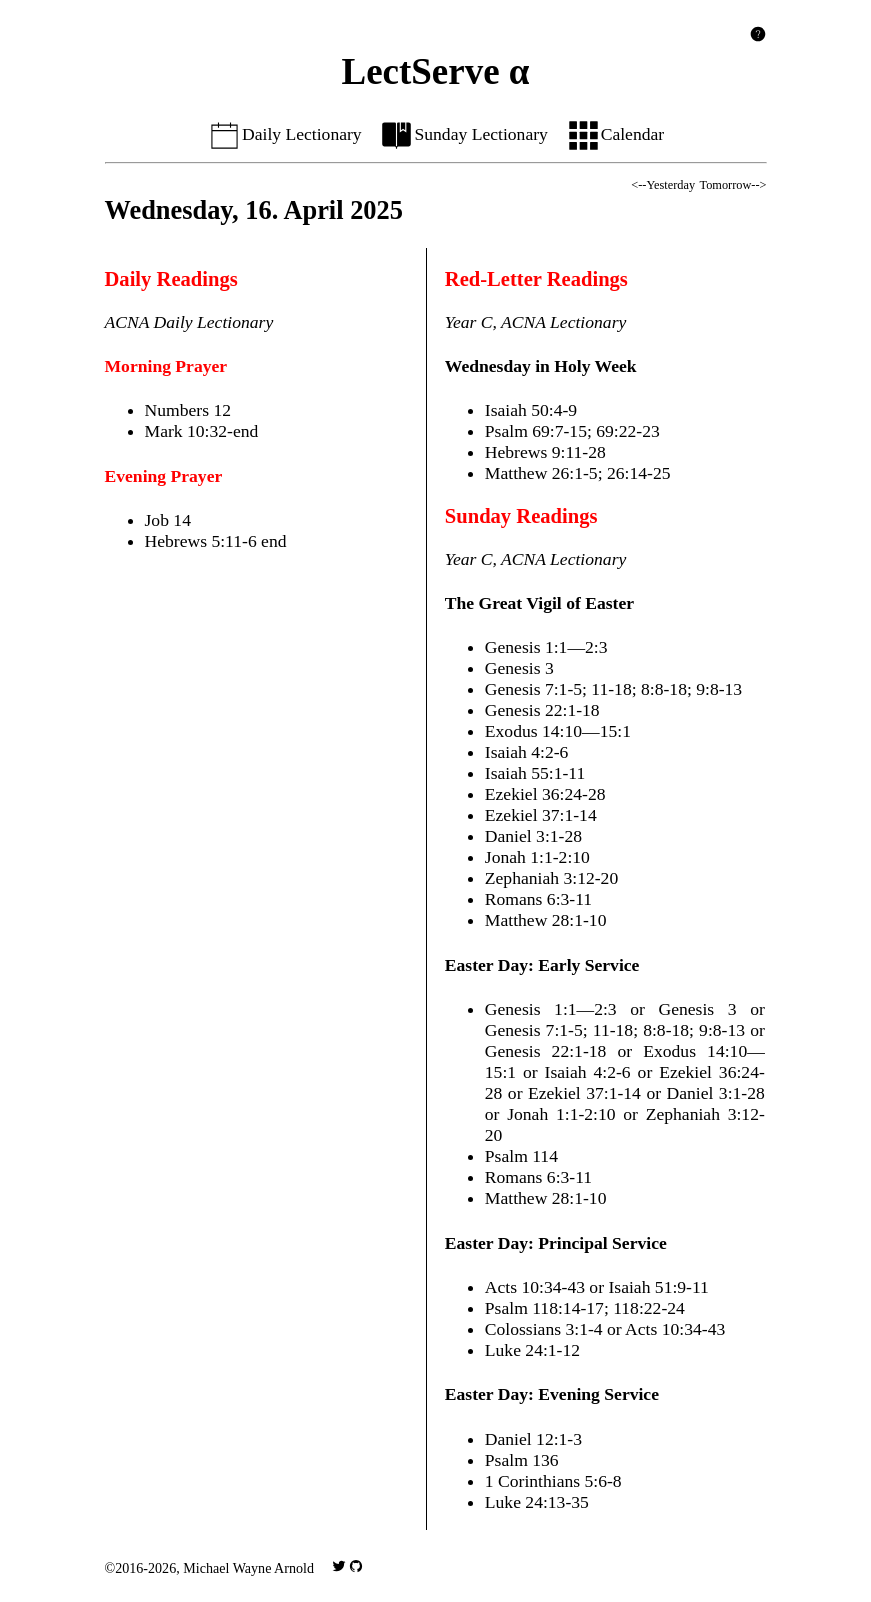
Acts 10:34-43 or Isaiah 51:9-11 (597, 1287)
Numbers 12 (188, 410)
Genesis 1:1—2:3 (546, 647)
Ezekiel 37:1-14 (541, 815)
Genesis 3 (519, 668)
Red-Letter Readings (536, 279)
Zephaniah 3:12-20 (551, 878)
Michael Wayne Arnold (248, 1568)
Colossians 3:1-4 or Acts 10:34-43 (605, 1329)
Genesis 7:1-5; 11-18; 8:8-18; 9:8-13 (613, 689)
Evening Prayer (164, 476)
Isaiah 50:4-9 (531, 410)
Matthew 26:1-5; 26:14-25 (578, 473)
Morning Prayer (166, 366)
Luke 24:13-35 (537, 1502)
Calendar (615, 134)
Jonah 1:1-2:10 (537, 857)
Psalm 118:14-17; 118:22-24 (585, 1308)
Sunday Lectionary (463, 134)
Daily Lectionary (284, 134)
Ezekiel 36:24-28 (545, 794)
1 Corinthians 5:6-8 (553, 1481)
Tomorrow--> (733, 185)
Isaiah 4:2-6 (527, 752)
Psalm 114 (521, 1156)
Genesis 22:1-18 (542, 710)
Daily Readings (171, 279)
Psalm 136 (522, 1460)
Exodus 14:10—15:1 (558, 731)
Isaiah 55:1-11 (535, 773)
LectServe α (436, 71)
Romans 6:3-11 (538, 899)
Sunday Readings (521, 516)
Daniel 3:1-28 (533, 836)
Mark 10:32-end (202, 431)
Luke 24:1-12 (532, 1350)
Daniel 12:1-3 (533, 1439)
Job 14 (168, 520)
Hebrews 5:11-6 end (216, 541)
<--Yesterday (663, 185)
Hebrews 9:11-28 (545, 452)
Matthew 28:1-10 (546, 920)
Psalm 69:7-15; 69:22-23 (572, 431)
